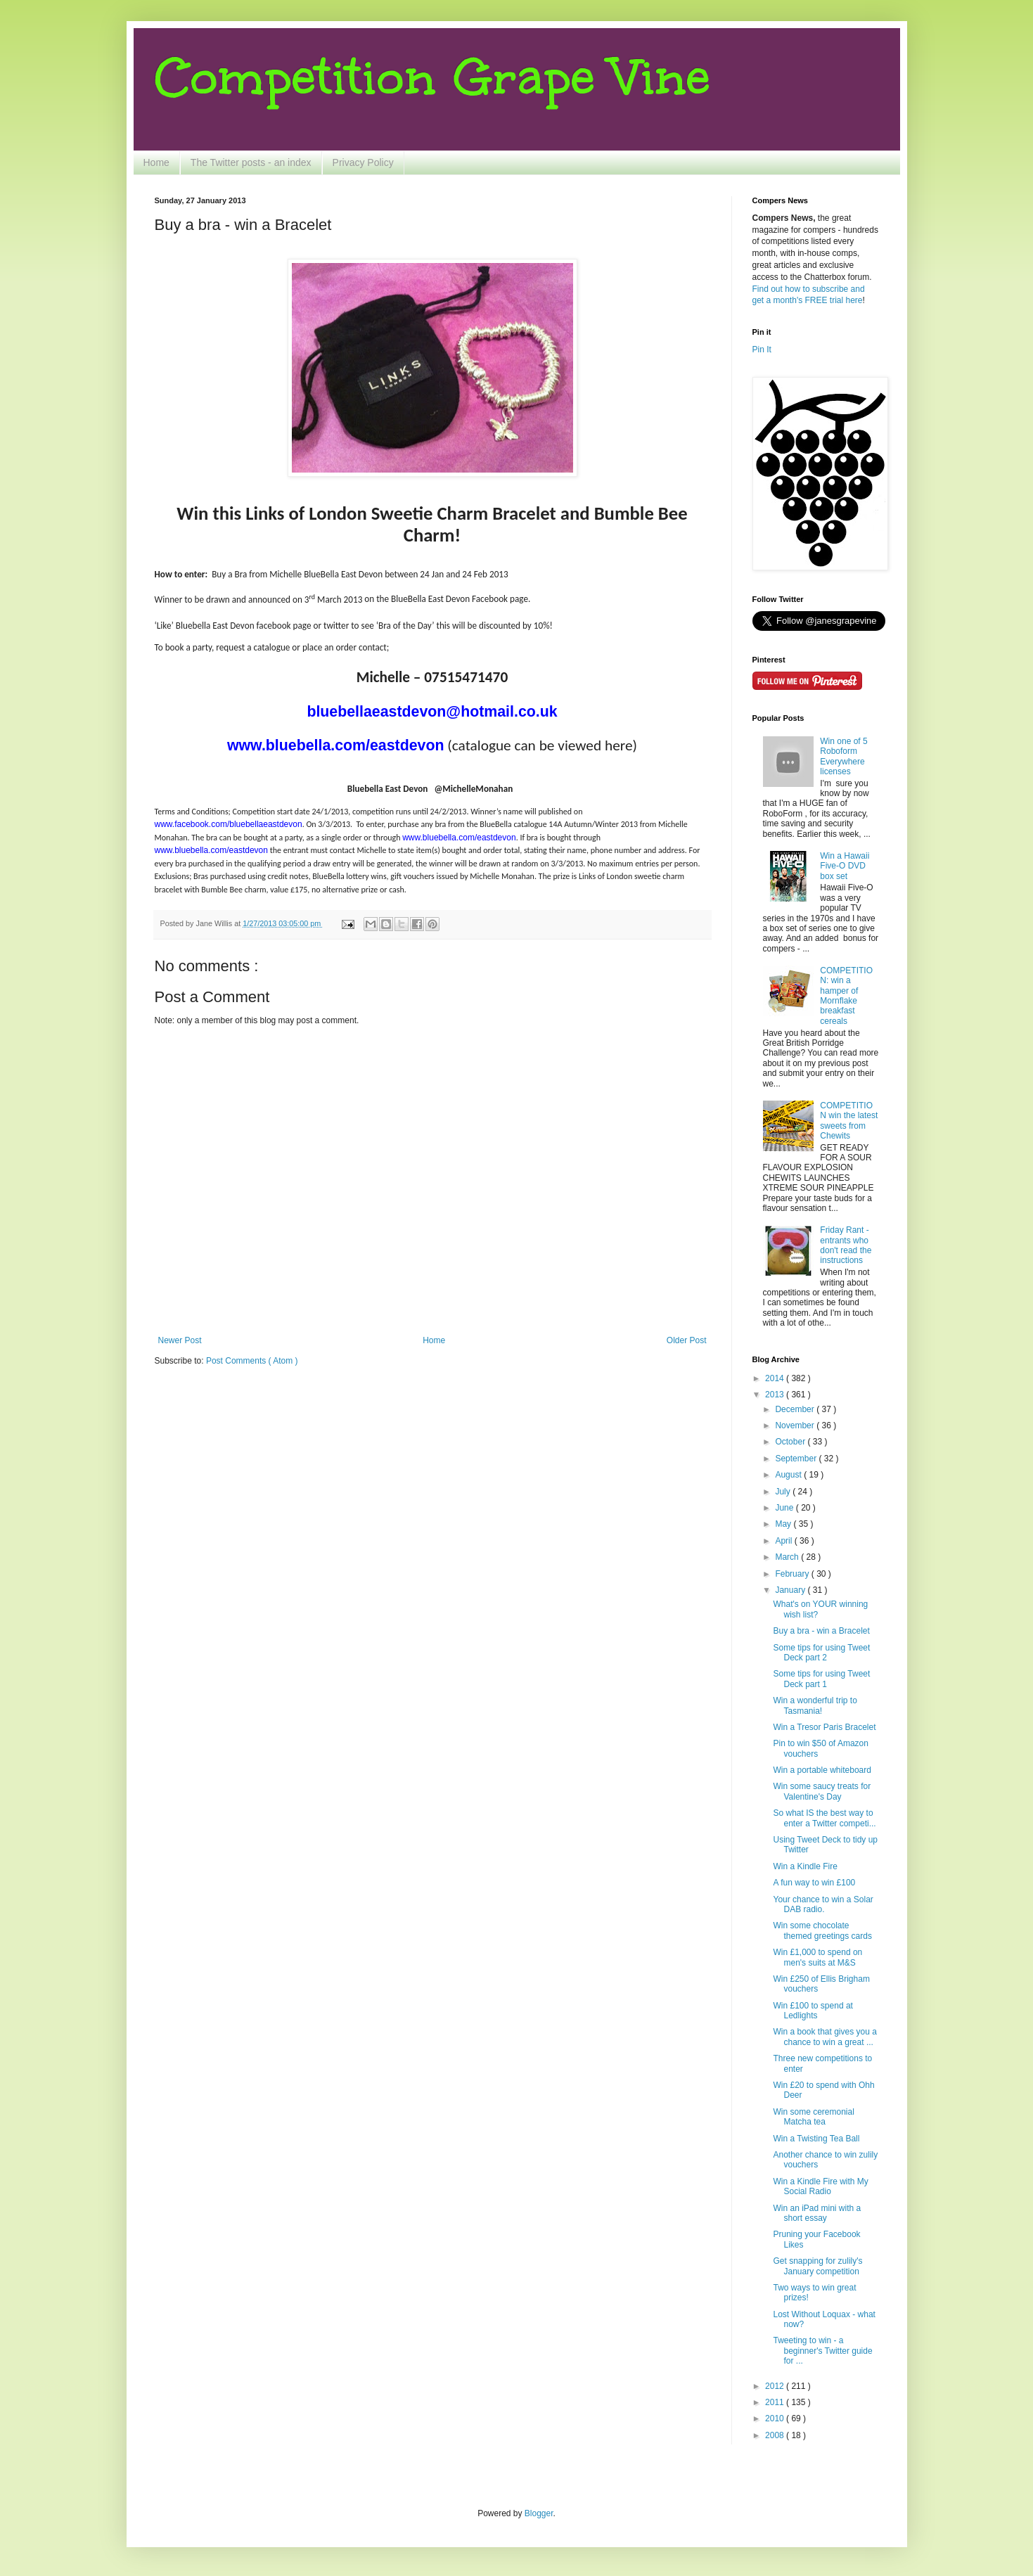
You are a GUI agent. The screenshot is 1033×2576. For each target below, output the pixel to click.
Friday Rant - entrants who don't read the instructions (845, 1245)
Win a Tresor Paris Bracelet (824, 1727)
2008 (775, 2435)
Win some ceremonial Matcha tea (813, 2117)
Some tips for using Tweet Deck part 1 (821, 1679)
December (795, 1409)
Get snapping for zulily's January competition (817, 2266)
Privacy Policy (363, 162)
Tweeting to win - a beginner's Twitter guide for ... (822, 2350)
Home (156, 162)
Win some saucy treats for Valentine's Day (822, 1791)
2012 (775, 2386)
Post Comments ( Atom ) (252, 1361)
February (793, 1574)
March (788, 1557)
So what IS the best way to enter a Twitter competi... (824, 1818)
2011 (775, 2402)
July (784, 1492)
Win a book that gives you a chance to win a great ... (824, 2036)
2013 (775, 1394)
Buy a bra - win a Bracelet (821, 1631)
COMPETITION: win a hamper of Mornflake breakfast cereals (846, 996)
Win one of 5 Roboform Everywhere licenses (843, 756)
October (791, 1442)
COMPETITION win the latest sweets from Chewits (849, 1121)
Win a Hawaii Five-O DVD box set (844, 866)
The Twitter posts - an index (251, 162)
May (784, 1524)
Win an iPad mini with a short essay (817, 2213)
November (795, 1425)
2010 (775, 2418)
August (789, 1475)
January (791, 1590)
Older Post (687, 1340)
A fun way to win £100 (814, 1883)
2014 (775, 1378)
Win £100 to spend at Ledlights (812, 2010)
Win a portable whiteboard (822, 1770)
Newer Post (180, 1340)
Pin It (761, 349)
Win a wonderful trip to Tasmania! (814, 1705)
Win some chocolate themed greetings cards (822, 1930)
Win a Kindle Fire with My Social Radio (820, 2186)
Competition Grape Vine (432, 77)
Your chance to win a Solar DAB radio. (823, 1904)
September (797, 1458)
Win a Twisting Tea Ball (816, 2139)
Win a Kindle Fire (805, 1866)
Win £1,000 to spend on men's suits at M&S (817, 1957)
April (784, 1541)
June (785, 1508)
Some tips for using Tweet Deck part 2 (821, 1652)
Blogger (539, 2513)
